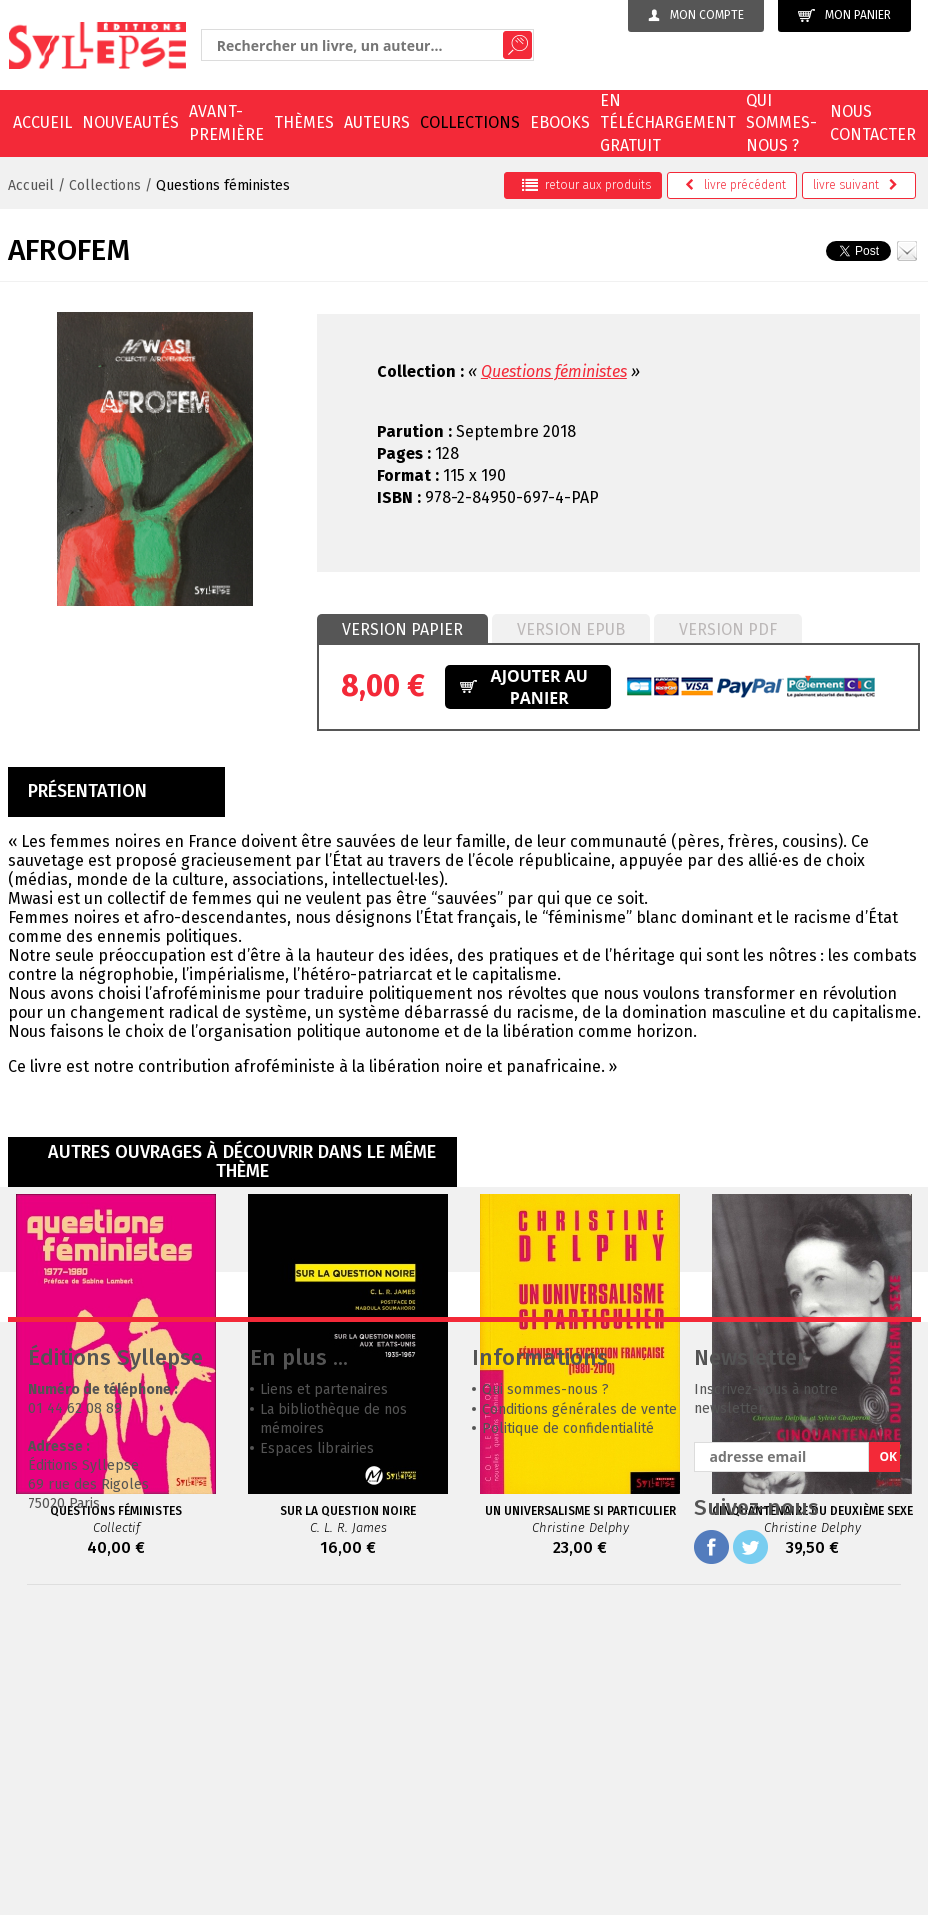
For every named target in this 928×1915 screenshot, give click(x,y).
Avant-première (226, 122)
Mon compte (696, 15)
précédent (735, 185)
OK (888, 1756)
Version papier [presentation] (402, 629)
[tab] (402, 630)
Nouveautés (130, 122)
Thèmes (304, 122)
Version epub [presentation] (571, 629)
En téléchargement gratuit (668, 123)
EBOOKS (560, 122)
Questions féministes (223, 185)
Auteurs (377, 122)
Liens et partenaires (324, 1689)
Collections (470, 122)
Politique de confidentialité (568, 1728)
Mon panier (844, 15)
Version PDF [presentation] (728, 629)
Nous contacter (873, 122)
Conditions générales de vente (579, 1709)
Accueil (42, 122)
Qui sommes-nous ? (781, 123)
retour (586, 185)
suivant (855, 185)
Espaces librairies (317, 1748)
